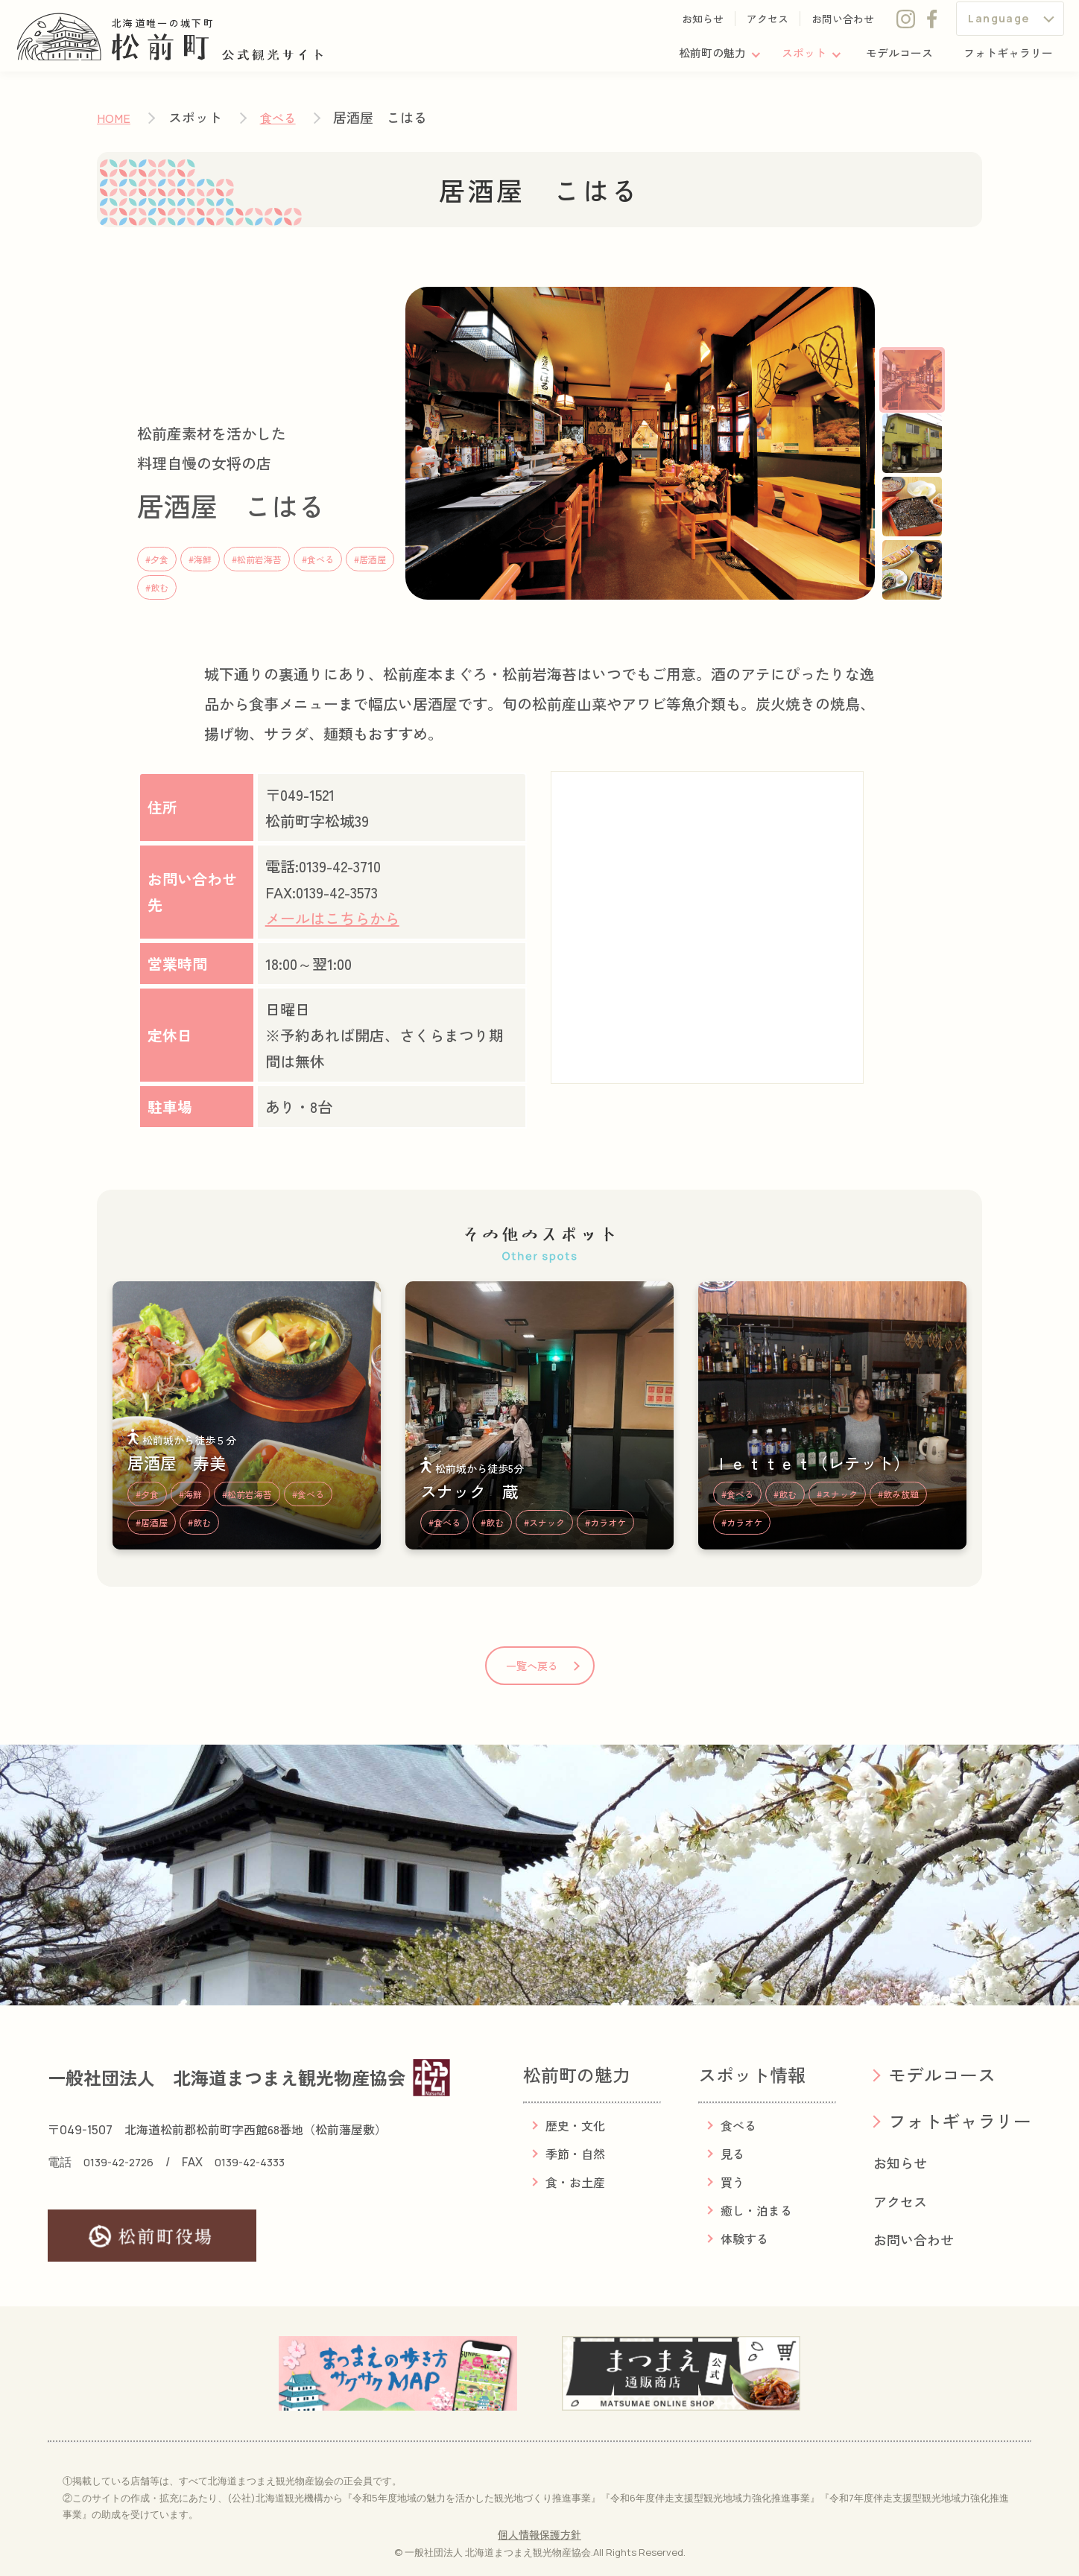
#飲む (156, 587)
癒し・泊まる (756, 2210)
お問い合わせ (842, 23)
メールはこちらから (332, 918)
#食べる (318, 559)
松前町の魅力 (697, 59)
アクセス (767, 23)
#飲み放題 (898, 1494)
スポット (793, 59)
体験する (744, 2238)
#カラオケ (605, 1522)
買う (732, 2182)
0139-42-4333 (262, 2162)
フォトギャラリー (1005, 59)
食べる (278, 118)
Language (998, 23)
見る (732, 2154)
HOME (113, 118)
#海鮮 (200, 559)
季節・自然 (575, 2154)
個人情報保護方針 (539, 2534)
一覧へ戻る (532, 1665)
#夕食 (156, 559)
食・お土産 (575, 2182)
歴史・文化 (575, 2125)
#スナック (544, 1522)
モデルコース (892, 59)
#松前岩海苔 (257, 559)
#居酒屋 (370, 559)
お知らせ (703, 23)
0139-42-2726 (122, 2162)
